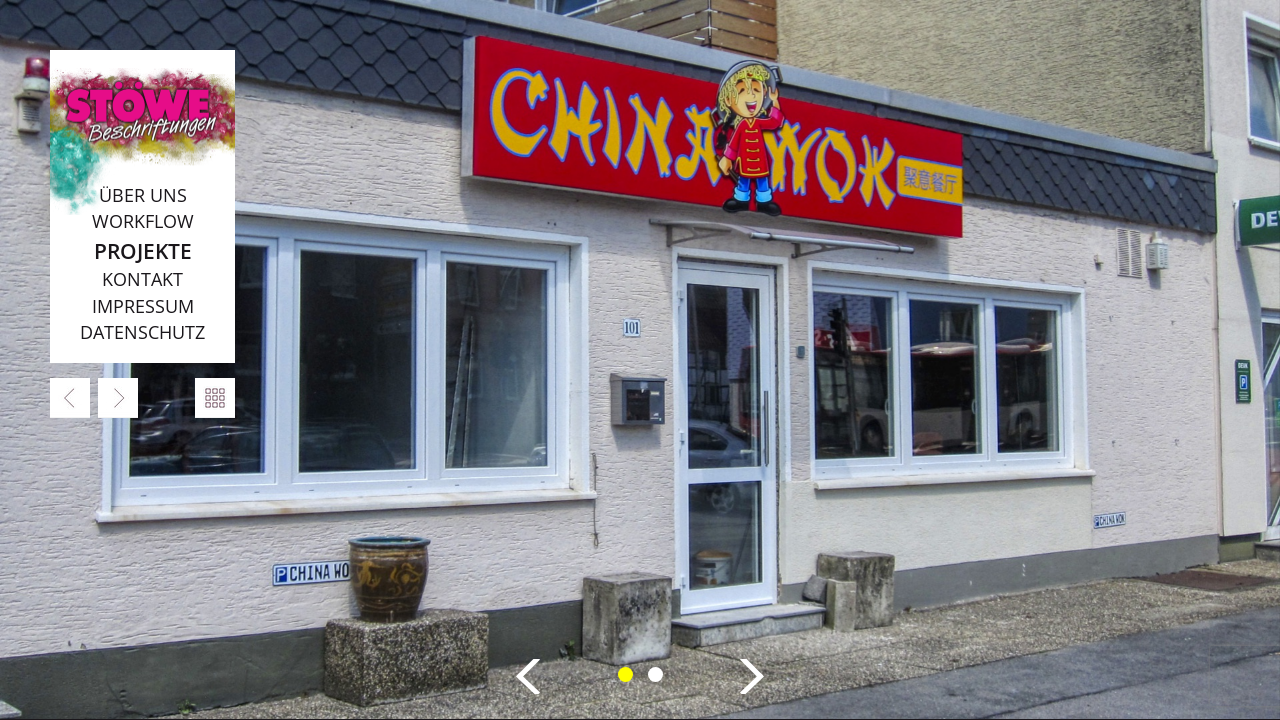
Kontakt (142, 279)
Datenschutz (142, 332)
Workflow (143, 221)
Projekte (143, 250)
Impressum (143, 306)
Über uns (143, 195)
